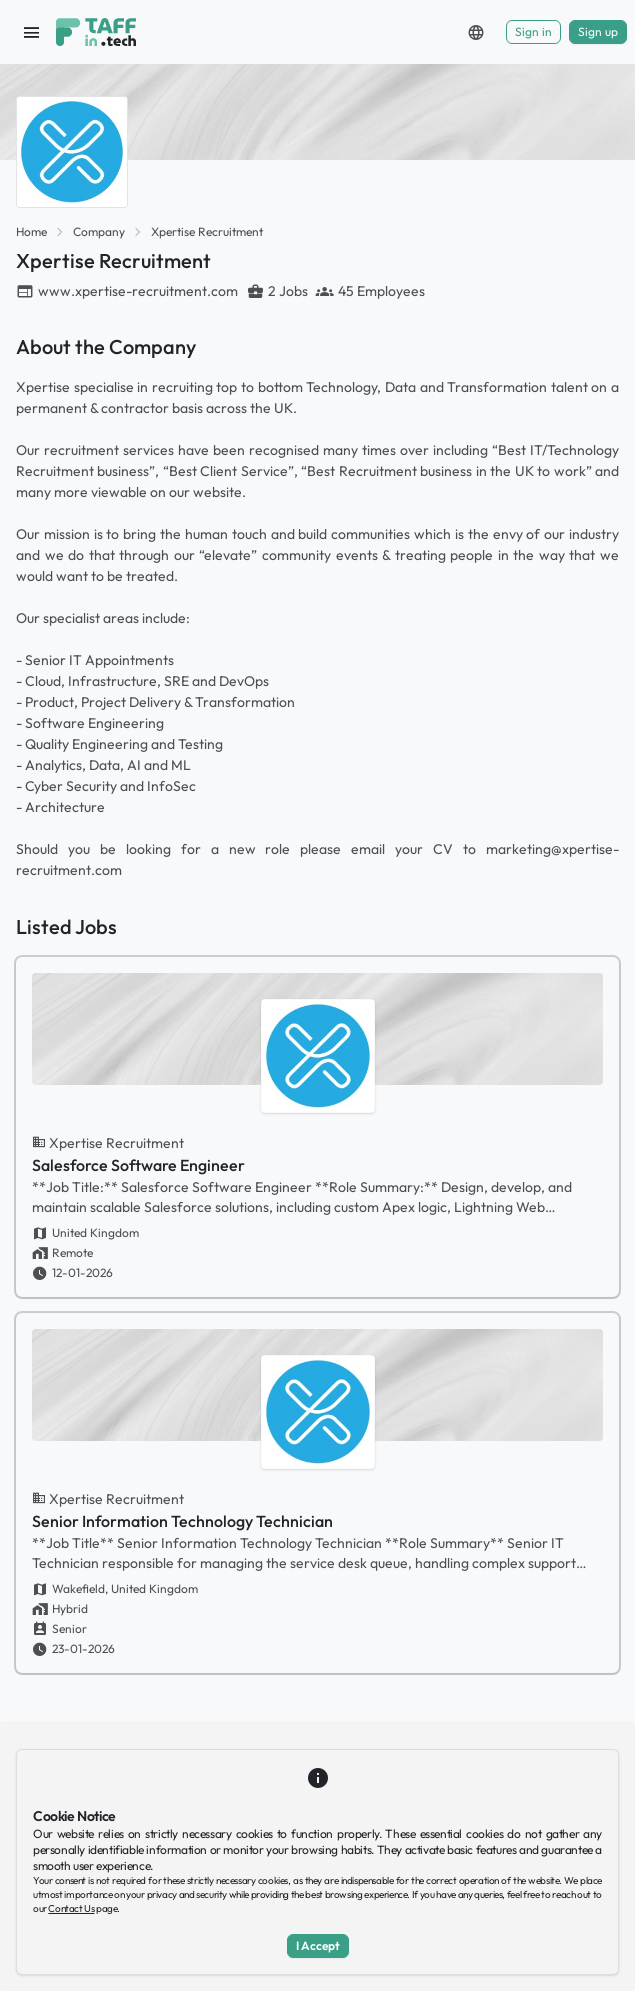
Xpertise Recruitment (207, 231)
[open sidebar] (32, 32)
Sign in (533, 31)
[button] (476, 32)
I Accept (318, 1945)
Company (99, 231)
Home (31, 231)
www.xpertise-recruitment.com (138, 291)
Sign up (598, 31)
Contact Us (71, 1908)
